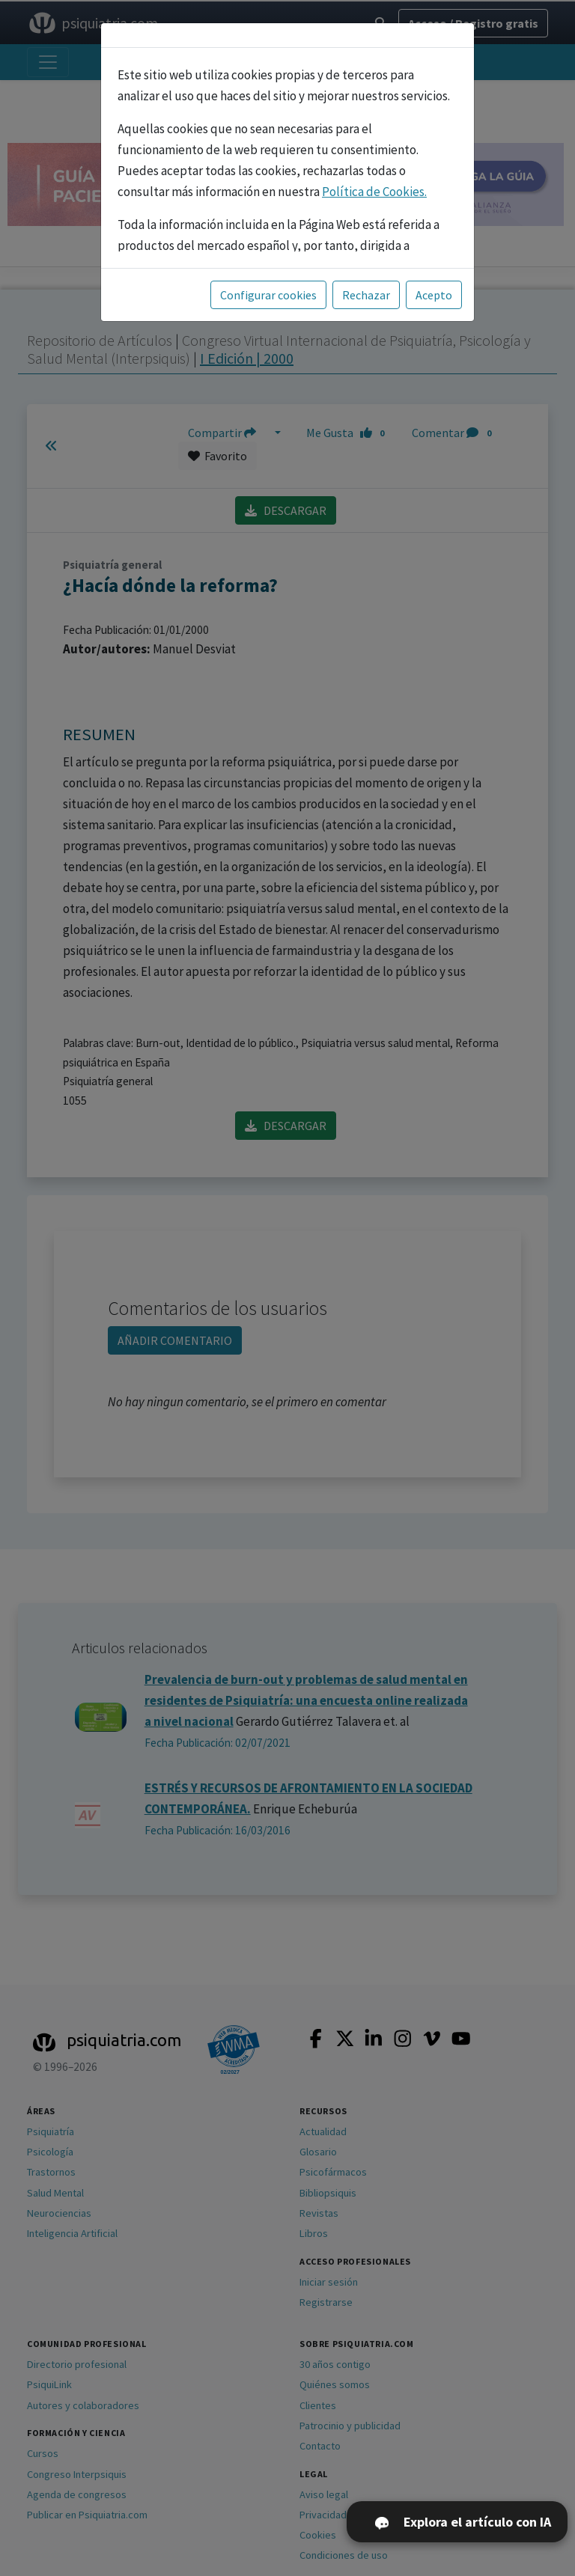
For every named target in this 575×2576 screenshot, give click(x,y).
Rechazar (366, 294)
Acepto (434, 294)
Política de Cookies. (374, 191)
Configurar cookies (268, 294)
